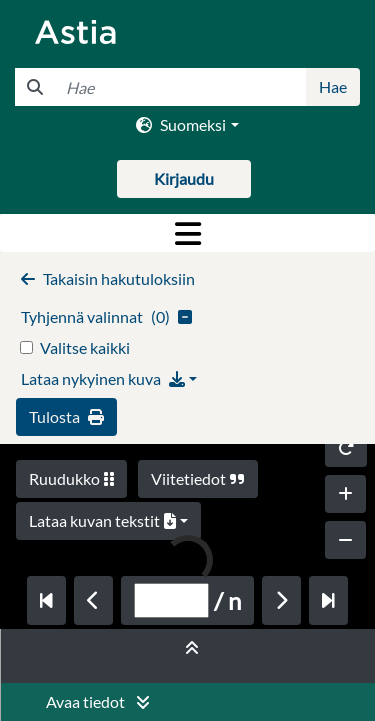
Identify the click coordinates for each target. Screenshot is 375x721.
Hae (333, 86)
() (106, 316)
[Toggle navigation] (187, 233)
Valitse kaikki (85, 347)
